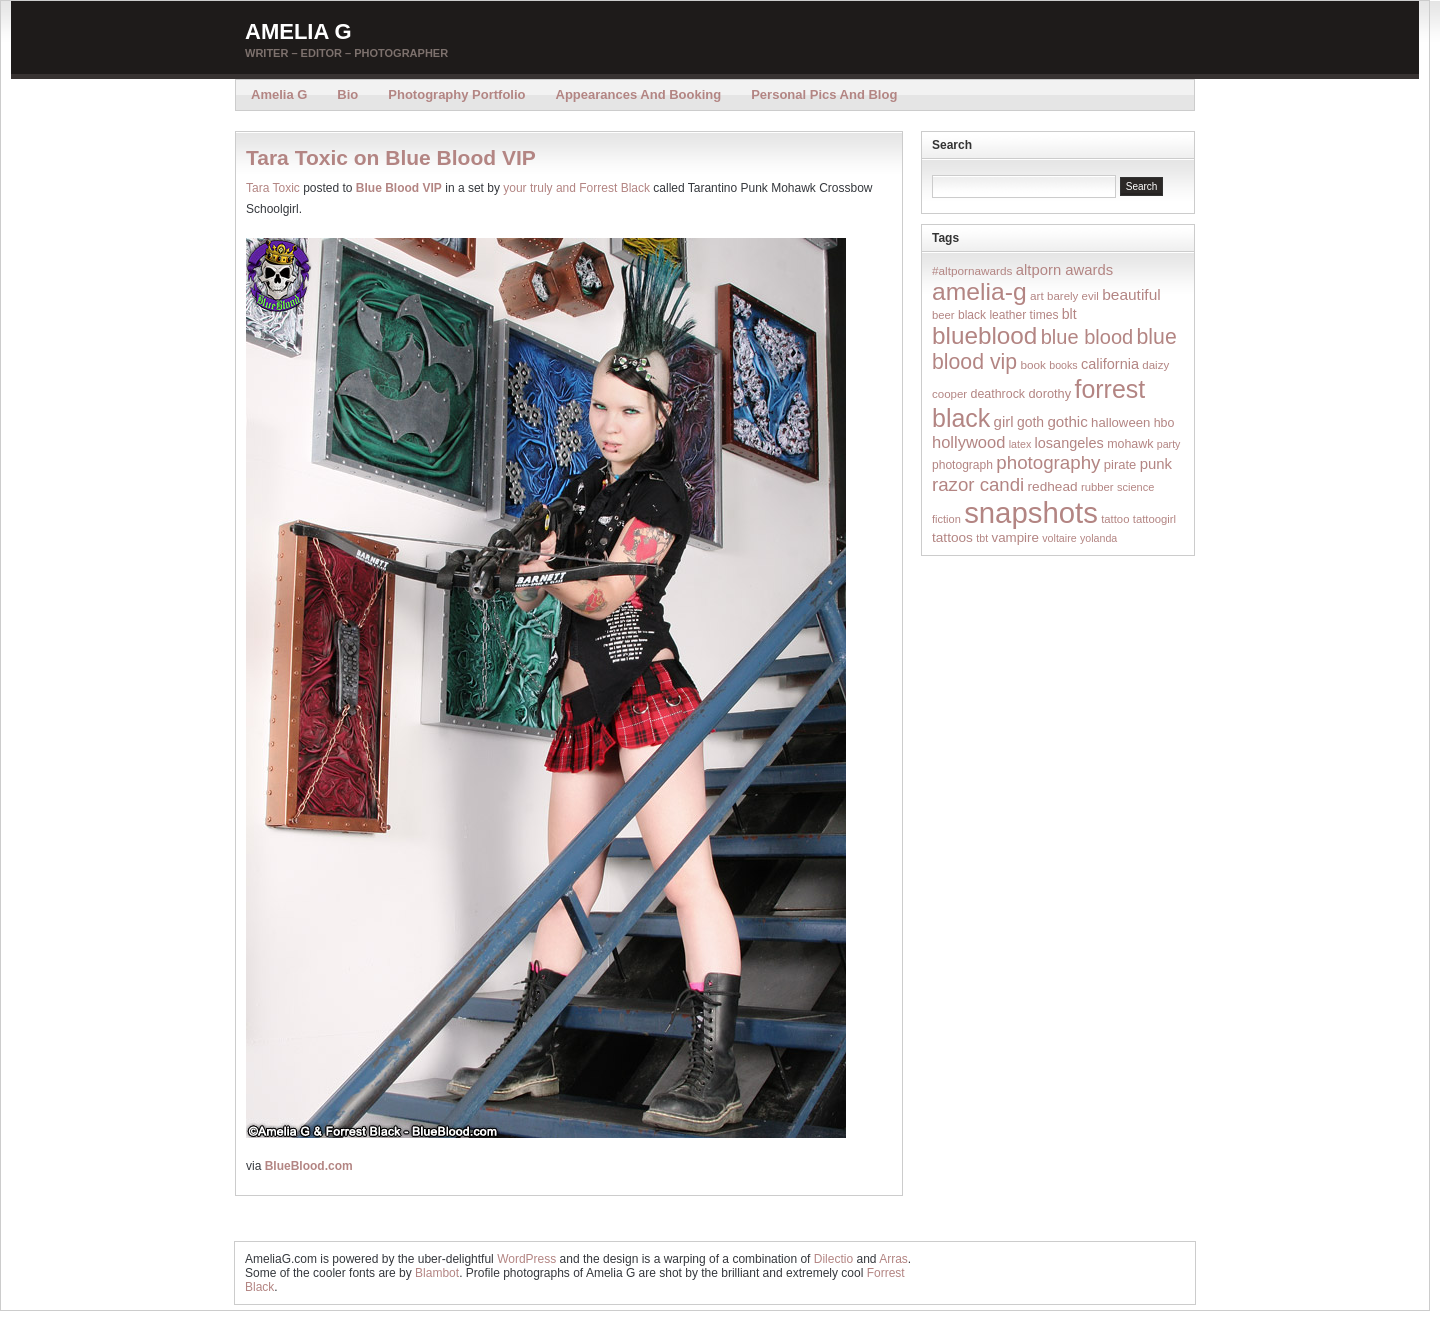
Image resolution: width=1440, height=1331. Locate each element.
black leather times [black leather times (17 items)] (1008, 315)
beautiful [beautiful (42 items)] (1131, 294)
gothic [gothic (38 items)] (1067, 421)
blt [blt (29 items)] (1069, 314)
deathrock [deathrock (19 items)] (998, 394)
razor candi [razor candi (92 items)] (978, 484)
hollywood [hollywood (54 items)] (968, 442)
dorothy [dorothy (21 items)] (1049, 393)
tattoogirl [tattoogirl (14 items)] (1154, 519)
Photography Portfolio (456, 94)
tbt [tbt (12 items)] (982, 538)
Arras (893, 1259)
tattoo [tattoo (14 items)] (1115, 519)
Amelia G (298, 31)
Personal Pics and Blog (824, 94)
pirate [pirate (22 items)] (1120, 464)
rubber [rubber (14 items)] (1097, 487)
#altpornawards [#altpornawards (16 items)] (972, 270)
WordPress (526, 1259)
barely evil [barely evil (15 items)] (1073, 296)
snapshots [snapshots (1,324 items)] (1031, 512)
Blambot (437, 1273)
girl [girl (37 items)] (1004, 421)
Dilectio (833, 1259)
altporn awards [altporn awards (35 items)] (1064, 270)
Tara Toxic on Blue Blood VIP (391, 157)
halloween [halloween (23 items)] (1120, 422)
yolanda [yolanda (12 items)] (1098, 538)
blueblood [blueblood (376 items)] (984, 335)
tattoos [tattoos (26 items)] (952, 537)
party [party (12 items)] (1169, 444)
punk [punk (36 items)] (1156, 463)
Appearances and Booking (639, 94)
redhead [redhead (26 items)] (1053, 486)
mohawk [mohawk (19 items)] (1130, 444)
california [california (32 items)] (1110, 364)
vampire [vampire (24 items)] (1014, 537)
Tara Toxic (273, 188)
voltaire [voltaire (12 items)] (1059, 538)
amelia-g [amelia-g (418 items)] (979, 291)
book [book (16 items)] (1033, 364)
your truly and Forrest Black (576, 188)
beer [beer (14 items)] (943, 315)
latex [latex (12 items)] (1020, 444)
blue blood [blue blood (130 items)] (1087, 337)
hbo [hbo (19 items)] (1164, 423)
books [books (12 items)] (1063, 365)
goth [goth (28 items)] (1030, 422)
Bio (347, 94)
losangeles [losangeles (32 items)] (1069, 443)
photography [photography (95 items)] (1048, 462)
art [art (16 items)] (1037, 295)
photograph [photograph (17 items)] (962, 465)
